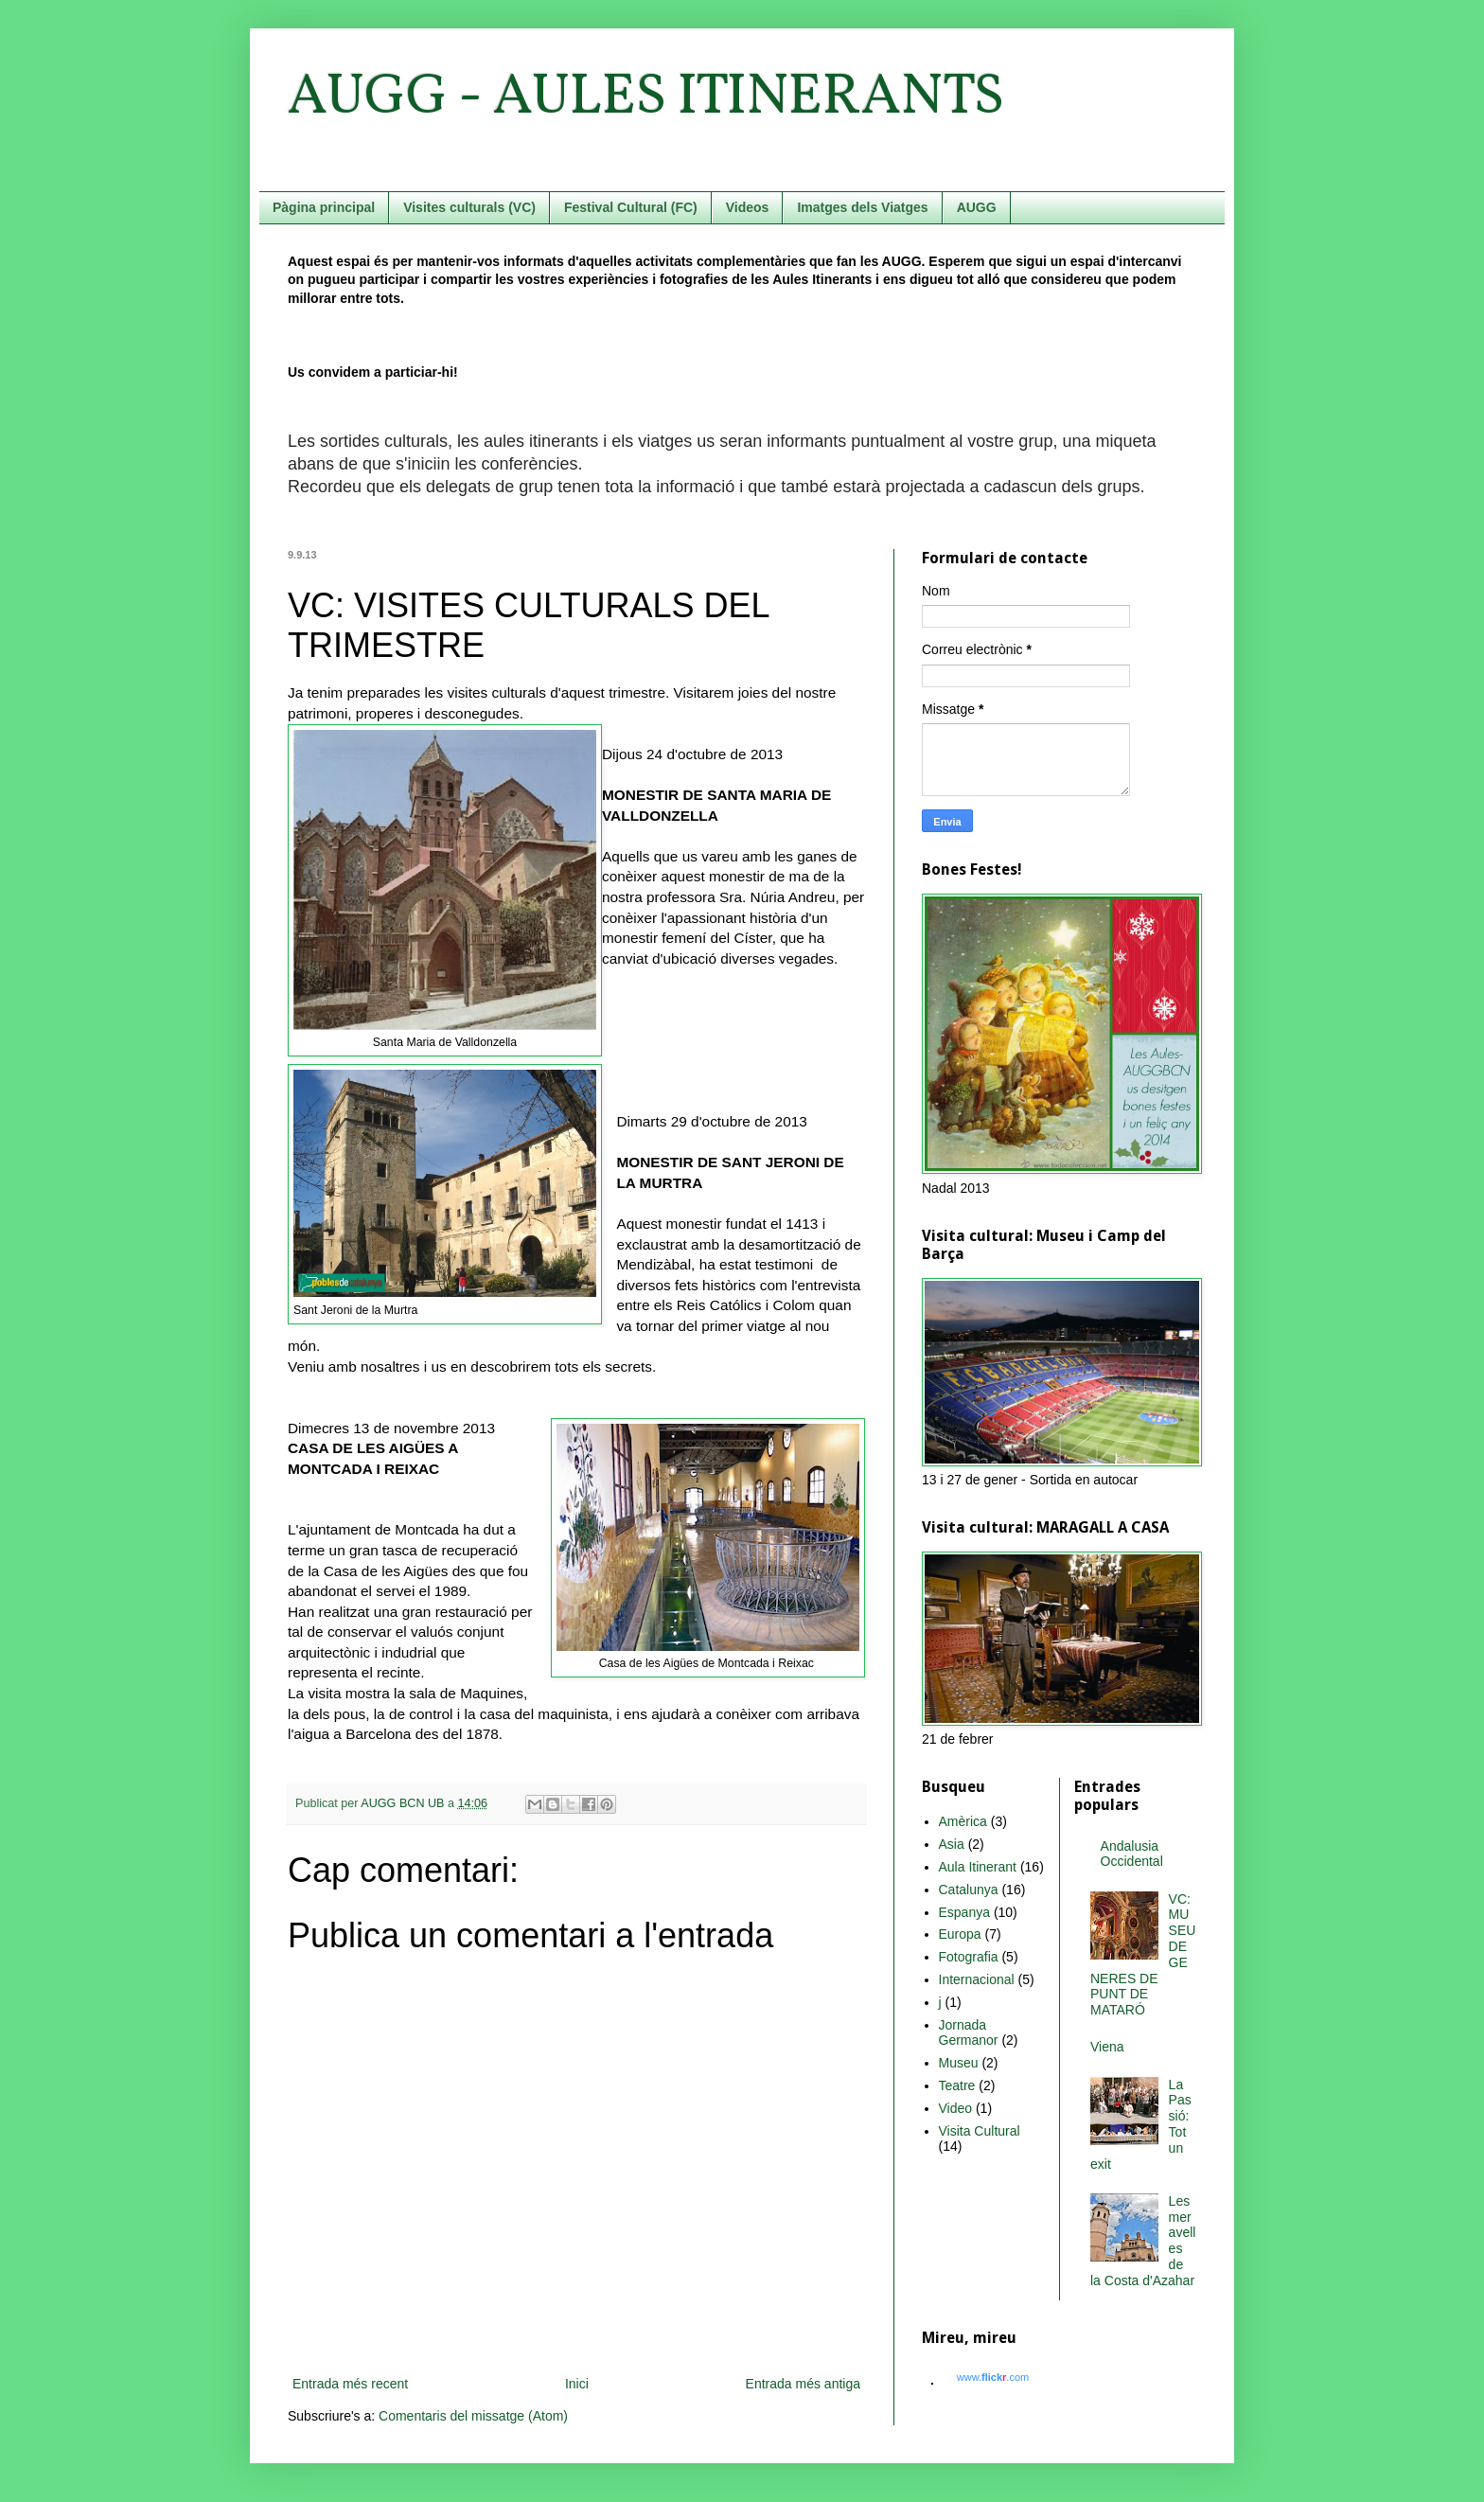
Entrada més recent (350, 2383)
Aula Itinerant (978, 1866)
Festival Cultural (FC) (631, 207)
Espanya (964, 1912)
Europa (960, 1934)
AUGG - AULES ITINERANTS (646, 98)
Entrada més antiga (803, 2383)
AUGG (977, 207)
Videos (747, 207)
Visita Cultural (979, 2130)
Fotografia (968, 1956)
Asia (951, 1844)
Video (956, 2108)
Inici (577, 2383)
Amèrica (963, 1821)
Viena (1107, 2046)
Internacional (977, 1979)
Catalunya (968, 1889)
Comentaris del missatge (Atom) (473, 2415)
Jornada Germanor (968, 2033)
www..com (993, 2377)
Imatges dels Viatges (862, 207)
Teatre (957, 2085)
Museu (959, 2062)
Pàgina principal (324, 207)
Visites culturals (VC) (469, 207)
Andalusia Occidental (1132, 1854)
